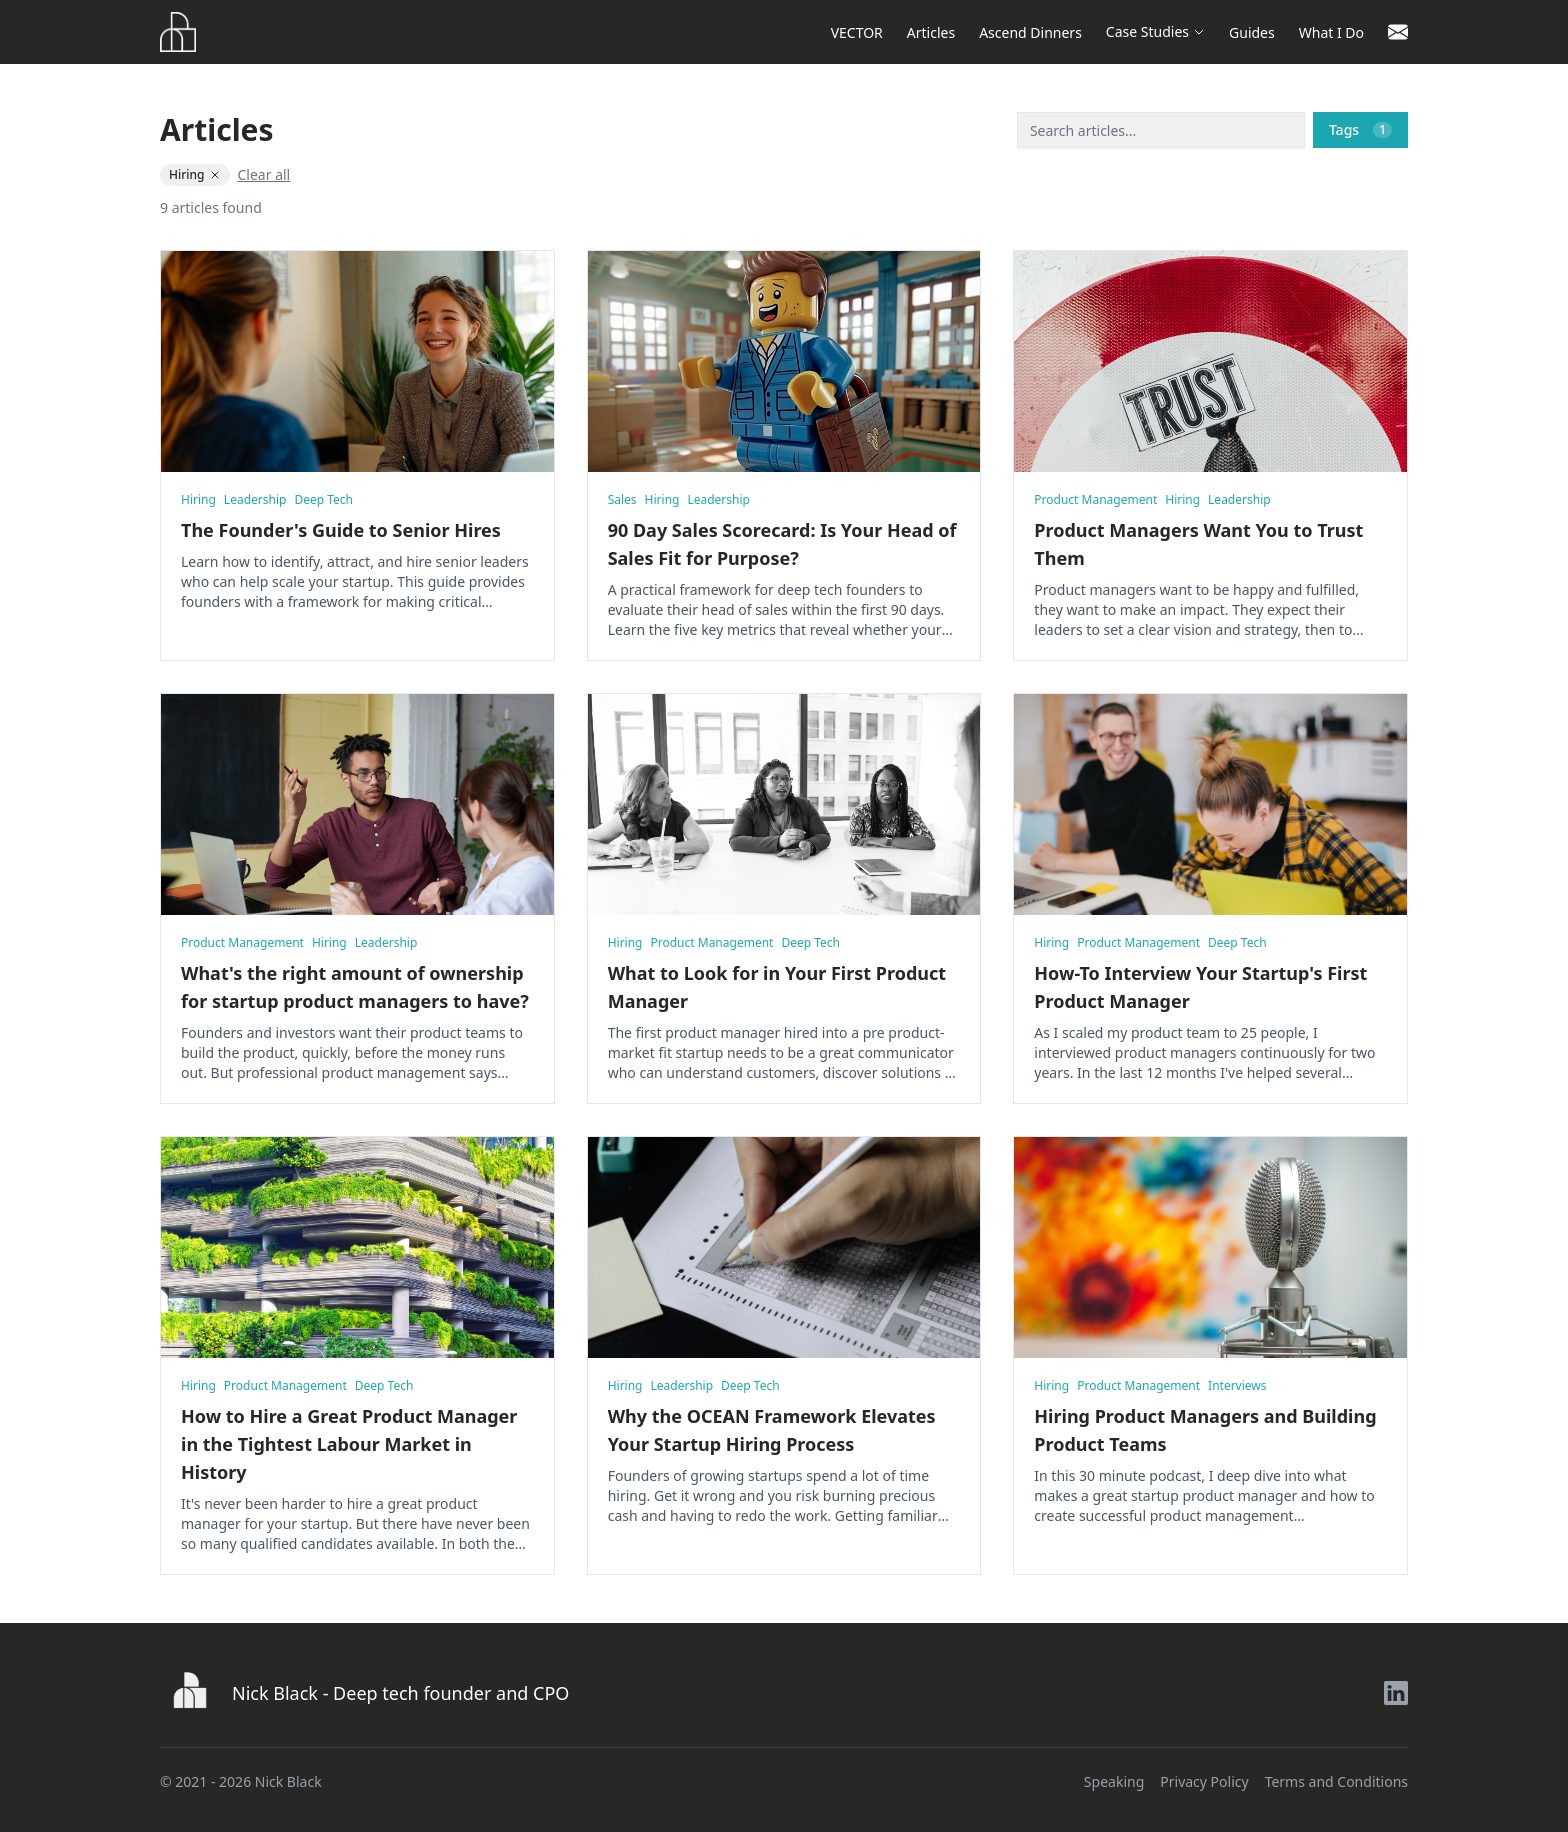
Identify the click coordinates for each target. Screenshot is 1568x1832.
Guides (1252, 32)
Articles (931, 32)
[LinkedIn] (1396, 1693)
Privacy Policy (1204, 1781)
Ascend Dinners (1030, 32)
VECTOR (857, 32)
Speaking (1114, 1781)
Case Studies (1155, 31)
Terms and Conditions (1336, 1781)
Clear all (264, 174)
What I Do (1331, 32)
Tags (1360, 129)
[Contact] (1398, 32)
